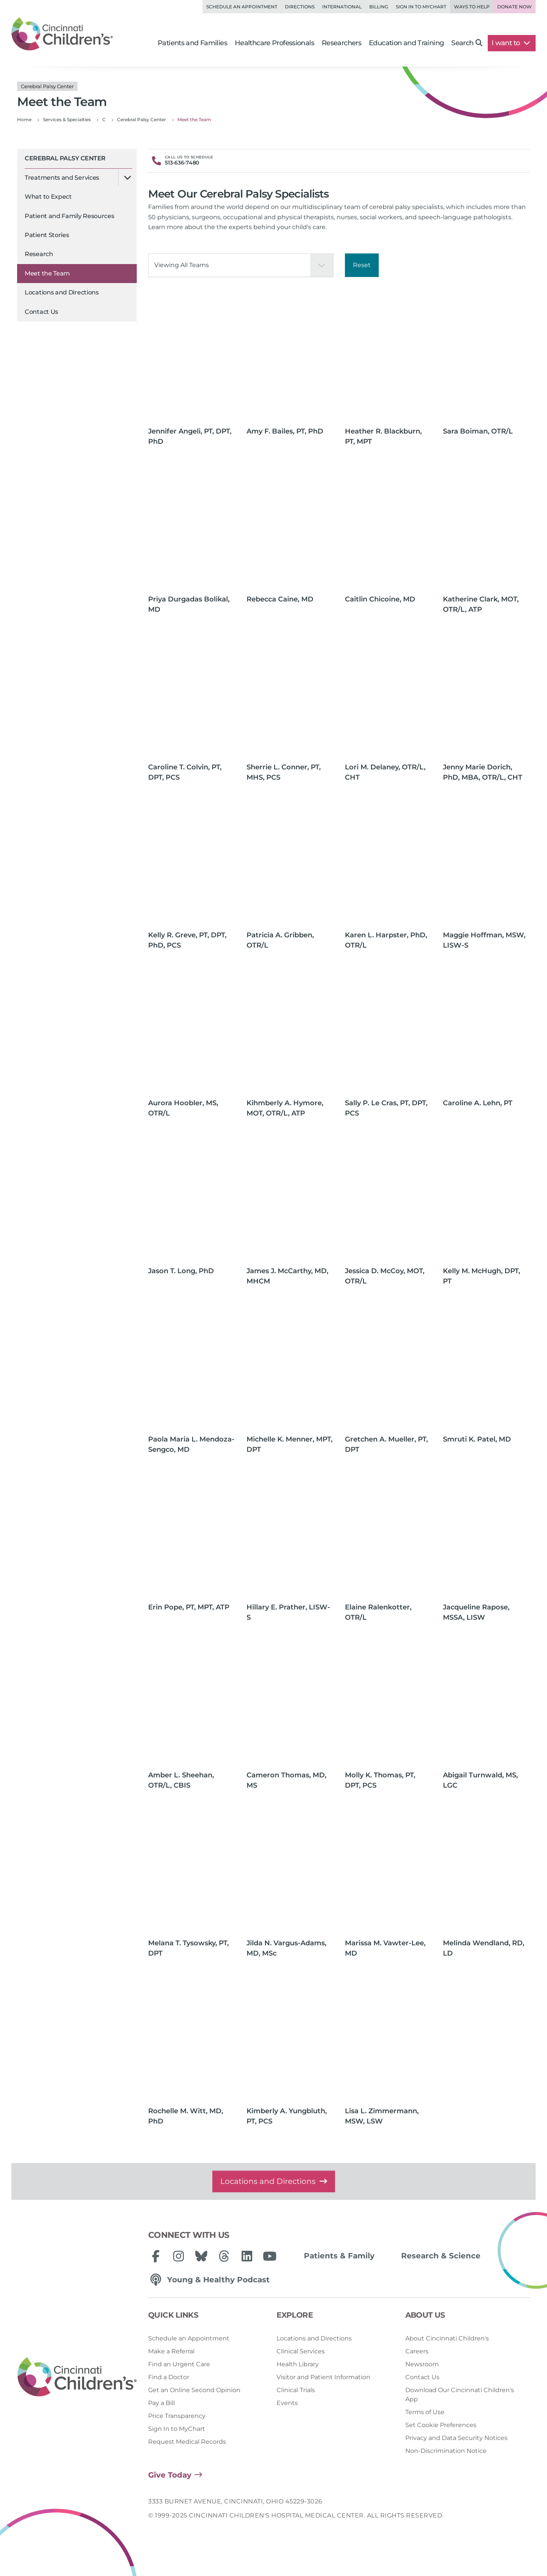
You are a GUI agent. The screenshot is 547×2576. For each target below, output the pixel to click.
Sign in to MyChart (421, 6)
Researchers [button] (341, 43)
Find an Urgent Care (179, 2364)
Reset (362, 265)
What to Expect (48, 196)
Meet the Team (47, 273)
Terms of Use (424, 2412)
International (342, 6)
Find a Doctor (168, 2377)
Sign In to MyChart (176, 2428)
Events (287, 2403)
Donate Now (514, 6)
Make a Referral (171, 2351)
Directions (300, 6)
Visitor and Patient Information (323, 2377)
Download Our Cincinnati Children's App (459, 2394)
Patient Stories (47, 235)
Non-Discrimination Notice (446, 2450)
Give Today (169, 2474)
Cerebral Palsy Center (65, 158)
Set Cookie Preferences (440, 2425)
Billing (378, 6)
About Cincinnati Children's (447, 2338)
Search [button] (466, 43)
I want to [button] (511, 43)
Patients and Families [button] (192, 43)
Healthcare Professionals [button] (274, 43)
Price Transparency (177, 2415)
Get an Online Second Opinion (194, 2390)
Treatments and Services (62, 177)
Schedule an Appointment (241, 6)
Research (39, 254)
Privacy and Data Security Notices (456, 2438)
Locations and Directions (62, 292)
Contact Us (41, 311)
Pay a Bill (161, 2403)
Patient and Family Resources (69, 216)
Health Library (298, 2364)
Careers (416, 2351)
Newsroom (422, 2364)
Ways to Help (472, 6)
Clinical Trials (296, 2390)
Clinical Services (301, 2351)
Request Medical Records (187, 2441)
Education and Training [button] (406, 43)
